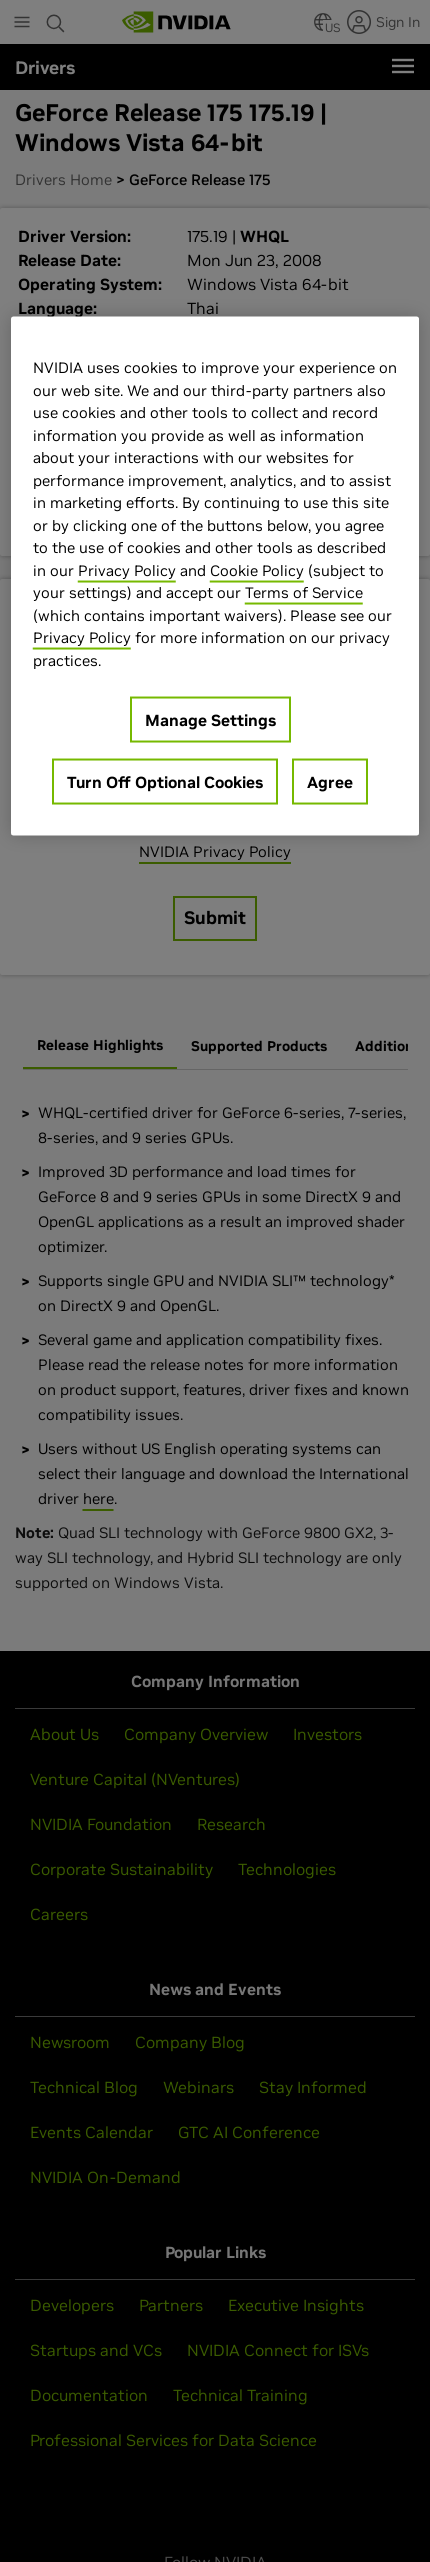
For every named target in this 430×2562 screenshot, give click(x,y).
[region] (215, 576)
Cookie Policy (257, 569)
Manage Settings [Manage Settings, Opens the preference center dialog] (210, 720)
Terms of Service (304, 592)
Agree (330, 782)
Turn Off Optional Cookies (165, 782)
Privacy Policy (127, 569)
